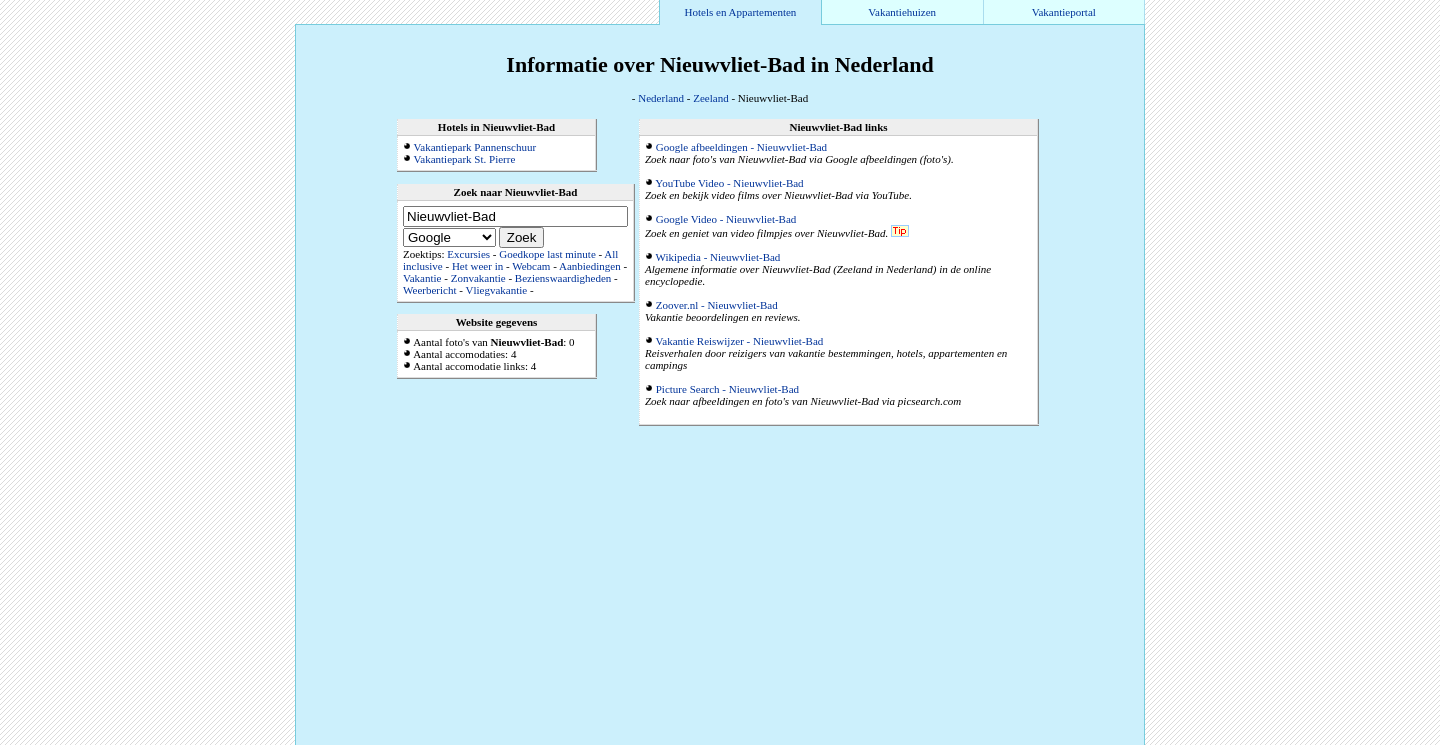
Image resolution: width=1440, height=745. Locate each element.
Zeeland (710, 98)
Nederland (661, 98)
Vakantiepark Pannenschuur (475, 147)
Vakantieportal (1064, 12)
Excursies (468, 254)
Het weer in (477, 266)
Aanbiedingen (590, 266)
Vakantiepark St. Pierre (465, 159)
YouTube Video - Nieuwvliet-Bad (729, 183)
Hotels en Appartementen (741, 12)
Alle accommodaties (1096, 739)
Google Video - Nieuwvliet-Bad (726, 219)
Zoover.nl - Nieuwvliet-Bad (717, 305)
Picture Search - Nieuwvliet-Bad (727, 389)
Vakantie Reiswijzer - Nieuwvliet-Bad (740, 341)
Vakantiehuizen (902, 12)
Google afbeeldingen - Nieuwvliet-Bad (741, 147)
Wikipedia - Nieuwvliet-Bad (718, 257)
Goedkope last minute (547, 254)
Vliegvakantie (496, 290)
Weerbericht (429, 290)
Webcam (531, 266)
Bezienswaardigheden (563, 278)
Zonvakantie (478, 278)
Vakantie (422, 278)
